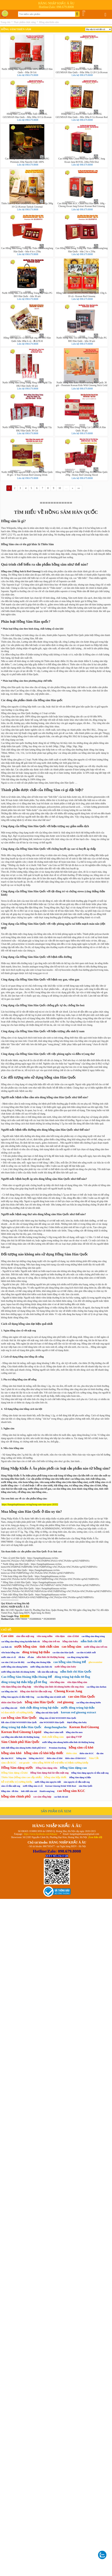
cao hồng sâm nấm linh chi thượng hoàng (20, 1737)
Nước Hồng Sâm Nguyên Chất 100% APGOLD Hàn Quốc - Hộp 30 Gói (27, 70)
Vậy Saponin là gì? (11, 584)
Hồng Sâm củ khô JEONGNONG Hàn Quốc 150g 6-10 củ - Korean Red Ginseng (81, 294)
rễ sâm (31, 1657)
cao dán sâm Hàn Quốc (63, 1652)
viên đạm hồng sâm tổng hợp (16, 1686)
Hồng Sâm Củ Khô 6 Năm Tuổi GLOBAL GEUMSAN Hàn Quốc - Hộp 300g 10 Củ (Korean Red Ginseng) (27, 115)
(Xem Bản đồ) (95, 1837)
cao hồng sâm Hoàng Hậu (39, 1662)
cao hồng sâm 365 (9, 1691)
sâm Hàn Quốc (85, 1786)
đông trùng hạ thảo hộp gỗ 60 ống (24, 1682)
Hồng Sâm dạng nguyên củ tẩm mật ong (90, 1773)
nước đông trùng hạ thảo (78, 1707)
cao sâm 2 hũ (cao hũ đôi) (12, 1662)
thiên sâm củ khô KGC (75, 1758)
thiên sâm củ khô (54, 1758)
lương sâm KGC (36, 1758)
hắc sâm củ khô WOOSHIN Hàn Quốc (19, 1722)
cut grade (24, 1762)
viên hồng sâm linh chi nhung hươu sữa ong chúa (59, 1686)
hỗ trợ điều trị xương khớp (16, 1781)
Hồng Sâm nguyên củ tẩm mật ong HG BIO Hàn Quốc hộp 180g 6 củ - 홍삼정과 (27, 339)
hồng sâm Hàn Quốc (40, 1702)
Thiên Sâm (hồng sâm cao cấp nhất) (21, 1777)
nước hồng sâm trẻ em (95, 1647)
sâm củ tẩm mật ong (10, 1786)
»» (78, 488)
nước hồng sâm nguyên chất (48, 1782)
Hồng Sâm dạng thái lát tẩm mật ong (49, 1773)
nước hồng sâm (25, 1646)
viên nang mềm (45, 1636)
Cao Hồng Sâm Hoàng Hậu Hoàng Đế (26, 1676)
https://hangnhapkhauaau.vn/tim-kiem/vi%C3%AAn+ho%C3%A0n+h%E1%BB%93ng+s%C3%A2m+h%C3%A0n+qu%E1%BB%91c (50, 1577)
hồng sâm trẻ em (51, 1641)
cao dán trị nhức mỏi (86, 1652)
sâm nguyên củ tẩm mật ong (77, 1782)
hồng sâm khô (11, 1753)
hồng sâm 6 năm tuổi (53, 1732)
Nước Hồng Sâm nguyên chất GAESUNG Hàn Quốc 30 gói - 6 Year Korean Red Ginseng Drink (27, 473)
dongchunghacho (55, 1727)
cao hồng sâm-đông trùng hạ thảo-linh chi (20, 1641)
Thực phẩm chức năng (25, 22)
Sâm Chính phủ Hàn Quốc (20, 1742)
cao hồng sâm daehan (96, 1687)
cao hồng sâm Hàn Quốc (19, 1717)
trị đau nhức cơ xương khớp (17, 1712)
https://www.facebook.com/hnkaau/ (41, 1834)
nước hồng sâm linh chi (41, 1667)
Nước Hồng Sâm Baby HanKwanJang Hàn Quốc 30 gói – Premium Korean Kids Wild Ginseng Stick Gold (81, 384)
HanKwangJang (47, 1791)
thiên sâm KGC (87, 1753)
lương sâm (21, 1758)
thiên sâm (71, 1753)
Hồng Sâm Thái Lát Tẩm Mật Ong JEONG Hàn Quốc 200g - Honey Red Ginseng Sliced (81, 473)
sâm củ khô (73, 1636)
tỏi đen (21, 1657)
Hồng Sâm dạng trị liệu (80, 1777)
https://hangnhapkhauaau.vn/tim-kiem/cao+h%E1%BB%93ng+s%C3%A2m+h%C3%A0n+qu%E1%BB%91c (38, 1571)
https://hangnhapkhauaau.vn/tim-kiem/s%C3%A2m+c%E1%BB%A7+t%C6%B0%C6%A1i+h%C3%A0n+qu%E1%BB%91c (45, 1559)
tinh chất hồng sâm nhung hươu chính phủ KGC (23, 1748)
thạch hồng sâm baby (77, 1722)
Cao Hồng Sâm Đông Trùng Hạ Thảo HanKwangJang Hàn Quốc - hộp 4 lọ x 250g (27, 249)
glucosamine (95, 1662)
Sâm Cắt (94, 1758)
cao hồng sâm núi (9, 1708)
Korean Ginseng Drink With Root (60, 1786)
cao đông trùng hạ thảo (78, 1657)
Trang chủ (5, 22)
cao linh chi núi (61, 1797)
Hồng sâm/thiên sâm (49, 22)
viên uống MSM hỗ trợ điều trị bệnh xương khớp (60, 1762)
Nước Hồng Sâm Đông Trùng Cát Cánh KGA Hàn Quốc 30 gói (81, 429)
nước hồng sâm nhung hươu (14, 1667)
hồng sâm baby (70, 1641)
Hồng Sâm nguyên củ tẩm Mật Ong (17, 1697)
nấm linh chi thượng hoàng (50, 1657)
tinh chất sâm (49, 1646)
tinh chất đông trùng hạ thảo (39, 1707)
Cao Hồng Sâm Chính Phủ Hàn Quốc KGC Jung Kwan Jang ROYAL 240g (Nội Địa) (81, 160)
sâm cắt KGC (8, 1762)
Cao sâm (7, 1636)
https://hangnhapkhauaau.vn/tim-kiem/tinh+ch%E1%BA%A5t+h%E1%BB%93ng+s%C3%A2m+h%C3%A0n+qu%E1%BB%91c (47, 1596)
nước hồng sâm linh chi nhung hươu (18, 1672)
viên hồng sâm (57, 1682)
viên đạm (60, 1636)
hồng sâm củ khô (81, 1747)
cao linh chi (6, 1647)
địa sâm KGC (7, 1758)
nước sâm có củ (8, 1657)
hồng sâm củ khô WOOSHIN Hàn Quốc (57, 1718)
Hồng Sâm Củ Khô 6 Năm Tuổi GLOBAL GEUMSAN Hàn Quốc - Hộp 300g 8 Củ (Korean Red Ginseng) (82, 115)
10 (59, 488)
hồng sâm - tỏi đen (9, 1791)
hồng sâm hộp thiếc (55, 1777)
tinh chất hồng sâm (53, 1736)
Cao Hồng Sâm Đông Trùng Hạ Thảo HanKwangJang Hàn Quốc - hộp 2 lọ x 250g (82, 249)
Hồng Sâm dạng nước (17, 1767)
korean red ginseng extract (78, 1712)
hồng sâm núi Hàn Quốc (47, 1712)
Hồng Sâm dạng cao (73, 1767)
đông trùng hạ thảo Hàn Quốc (21, 1727)
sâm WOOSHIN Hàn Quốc (51, 1722)
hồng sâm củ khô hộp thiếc (43, 1753)
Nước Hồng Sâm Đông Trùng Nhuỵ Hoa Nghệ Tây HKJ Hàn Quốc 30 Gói (27, 429)
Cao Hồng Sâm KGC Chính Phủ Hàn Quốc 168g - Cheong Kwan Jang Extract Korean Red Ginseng (81, 205)
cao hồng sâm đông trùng (93, 1636)
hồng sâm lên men (74, 1732)
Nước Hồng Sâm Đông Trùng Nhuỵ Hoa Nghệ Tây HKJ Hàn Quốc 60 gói (27, 384)
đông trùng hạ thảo (36, 1652)
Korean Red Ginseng (84, 1727)
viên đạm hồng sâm (77, 1682)
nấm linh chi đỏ (91, 1641)
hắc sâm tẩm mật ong (48, 1672)
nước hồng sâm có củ (33, 1786)
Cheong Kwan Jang (68, 1691)
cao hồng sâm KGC (71, 1791)
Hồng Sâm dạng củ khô (14, 1772)
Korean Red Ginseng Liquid (21, 1732)
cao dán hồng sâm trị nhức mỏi (51, 1697)
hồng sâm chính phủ (16, 1796)
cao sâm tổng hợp (42, 1796)
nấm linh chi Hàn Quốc (75, 1671)
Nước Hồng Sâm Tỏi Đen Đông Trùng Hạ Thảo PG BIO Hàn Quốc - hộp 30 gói (27, 294)
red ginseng (65, 1702)
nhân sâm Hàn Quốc (11, 1702)
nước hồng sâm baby (65, 1666)
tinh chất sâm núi (29, 1791)
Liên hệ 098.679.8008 (27, 75)
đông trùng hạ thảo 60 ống (72, 1676)
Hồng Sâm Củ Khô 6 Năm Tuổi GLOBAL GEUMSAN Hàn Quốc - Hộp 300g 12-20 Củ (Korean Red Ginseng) (81, 70)
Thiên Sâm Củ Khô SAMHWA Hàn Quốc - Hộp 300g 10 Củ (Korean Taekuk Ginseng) (27, 205)
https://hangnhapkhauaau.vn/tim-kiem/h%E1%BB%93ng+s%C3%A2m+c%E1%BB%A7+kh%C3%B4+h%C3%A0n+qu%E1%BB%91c (50, 1583)
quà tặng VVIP (74, 1737)
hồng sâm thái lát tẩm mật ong (35, 1691)
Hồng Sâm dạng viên (46, 1768)
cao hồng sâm (71, 1646)
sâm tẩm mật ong (25, 1636)
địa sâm (99, 1753)
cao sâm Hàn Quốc (81, 1696)
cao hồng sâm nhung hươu (88, 1702)
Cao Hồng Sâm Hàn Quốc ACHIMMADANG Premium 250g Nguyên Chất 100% (27, 160)
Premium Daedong (57, 1748)
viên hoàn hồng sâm (10, 1652)
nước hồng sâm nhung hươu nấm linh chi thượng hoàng (68, 1742)
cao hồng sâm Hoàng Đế (69, 1662)
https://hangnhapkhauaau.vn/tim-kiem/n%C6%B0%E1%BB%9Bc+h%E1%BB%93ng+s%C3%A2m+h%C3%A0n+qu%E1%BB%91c (49, 1565)
